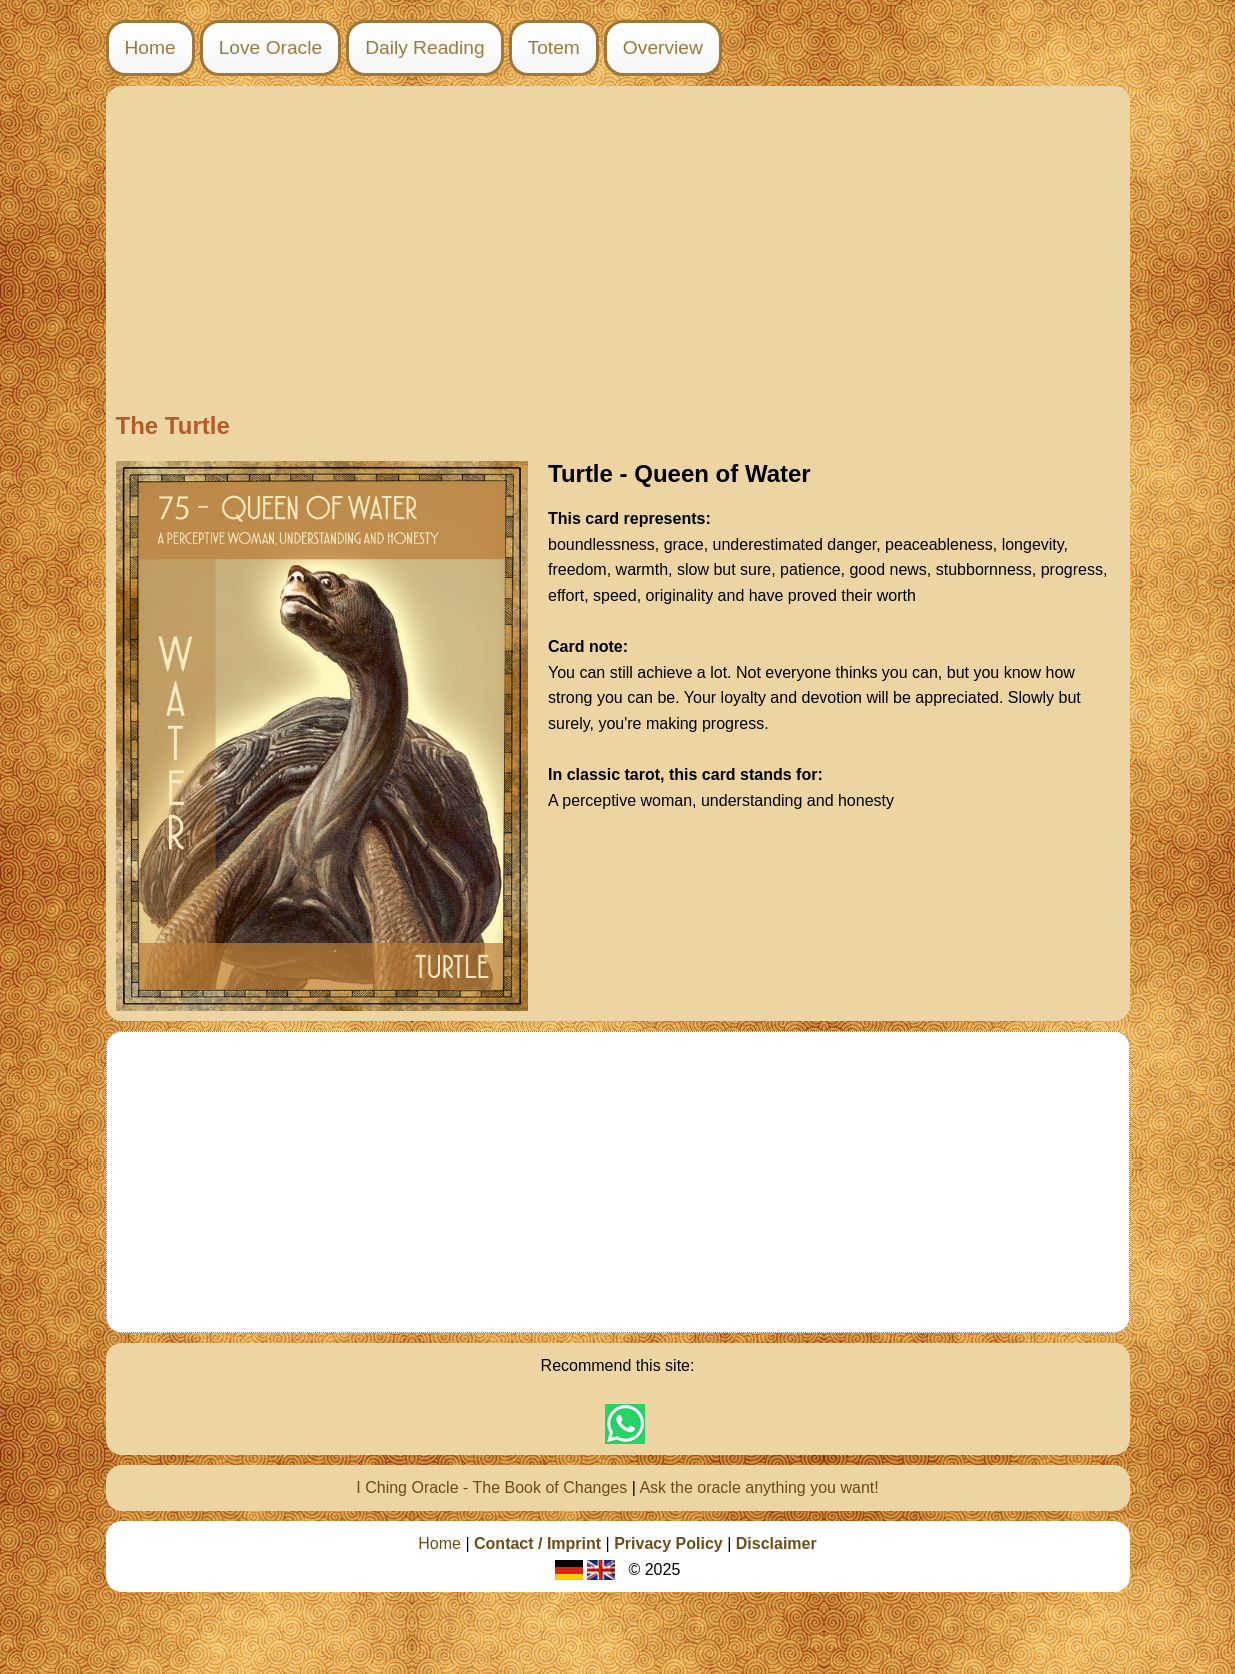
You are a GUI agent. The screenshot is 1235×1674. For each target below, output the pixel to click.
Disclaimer (776, 1543)
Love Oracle (270, 47)
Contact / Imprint (537, 1543)
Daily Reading (424, 47)
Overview (663, 47)
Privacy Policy (668, 1543)
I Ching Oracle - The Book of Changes (491, 1487)
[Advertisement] (618, 252)
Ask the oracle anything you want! (758, 1487)
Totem (554, 47)
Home (150, 47)
